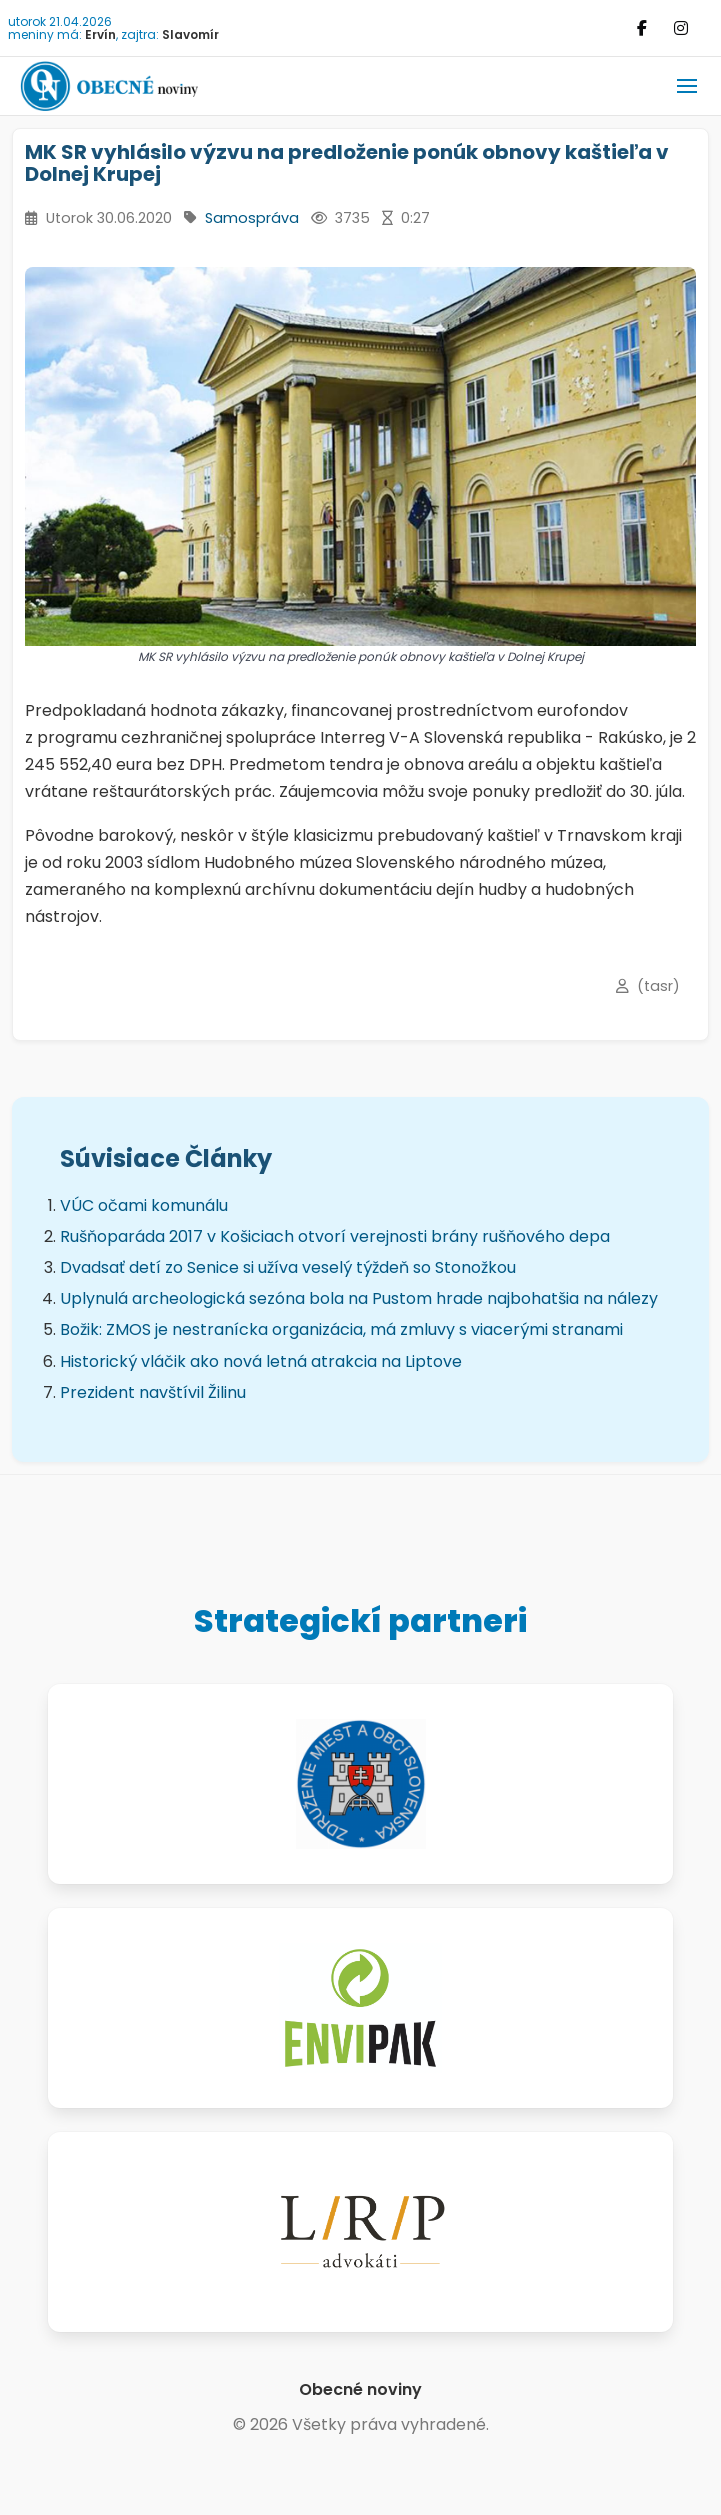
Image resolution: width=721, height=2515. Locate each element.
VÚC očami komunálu (144, 1205)
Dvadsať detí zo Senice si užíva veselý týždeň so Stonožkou (288, 1267)
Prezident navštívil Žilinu (153, 1392)
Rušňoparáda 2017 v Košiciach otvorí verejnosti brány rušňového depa (335, 1236)
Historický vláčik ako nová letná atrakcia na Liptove (261, 1361)
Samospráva (252, 218)
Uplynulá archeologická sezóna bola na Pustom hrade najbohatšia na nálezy (359, 1298)
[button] (687, 86)
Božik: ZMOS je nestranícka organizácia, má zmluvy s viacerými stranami (341, 1329)
